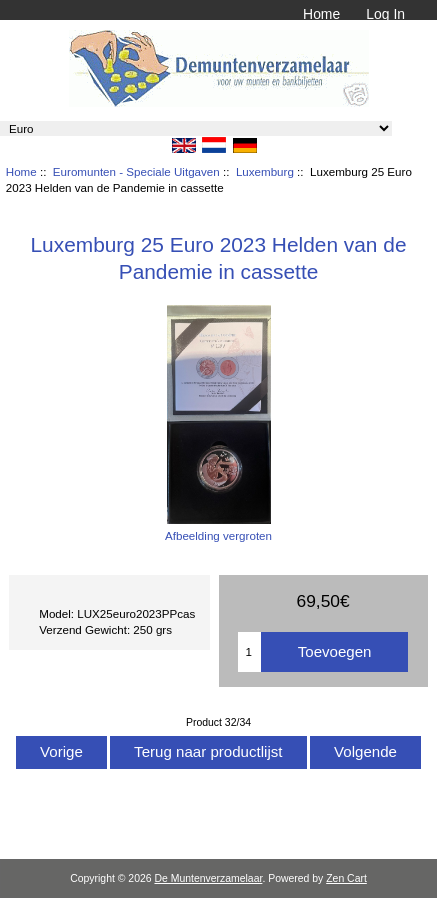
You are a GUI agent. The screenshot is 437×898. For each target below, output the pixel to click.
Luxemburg (265, 171)
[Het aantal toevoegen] (249, 652)
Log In (385, 14)
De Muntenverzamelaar (208, 878)
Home (321, 14)
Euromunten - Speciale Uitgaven (136, 171)
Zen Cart (346, 878)
